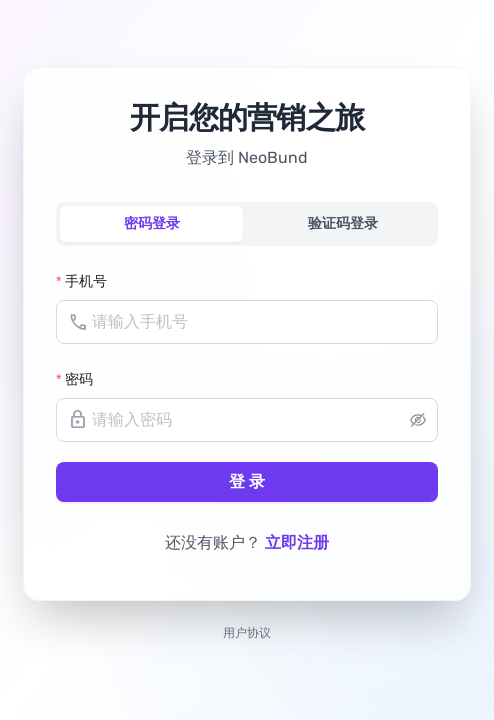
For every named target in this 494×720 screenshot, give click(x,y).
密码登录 (152, 223)
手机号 (86, 281)
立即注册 (297, 542)
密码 (79, 379)
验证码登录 (343, 223)
